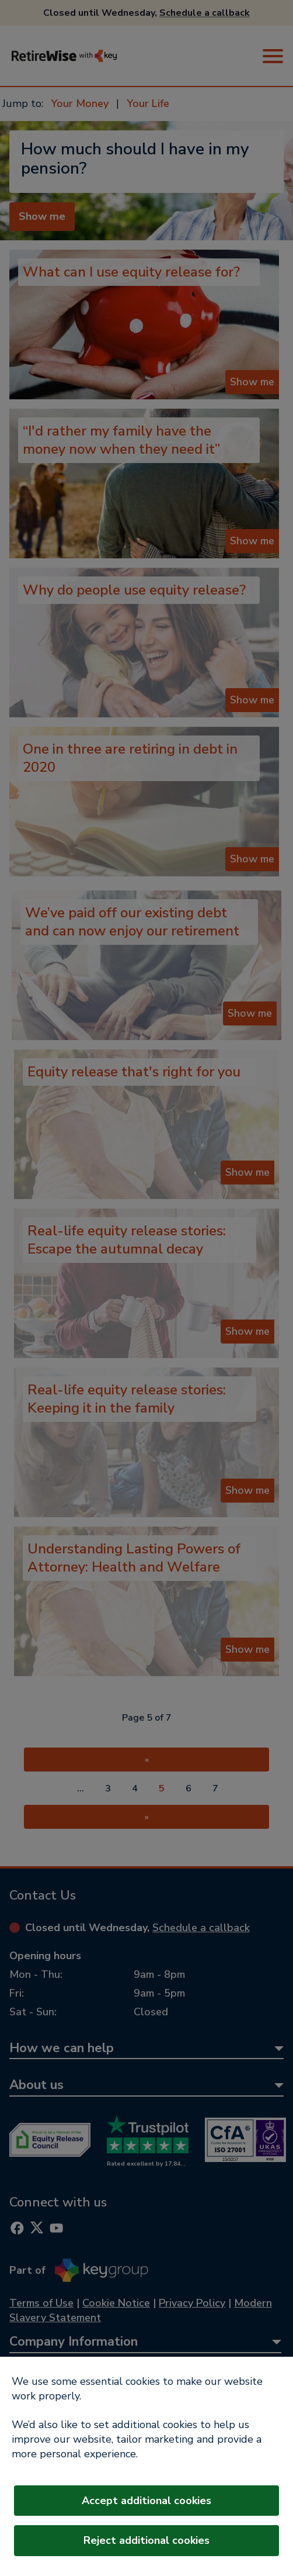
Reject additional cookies (146, 2540)
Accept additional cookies (146, 2501)
